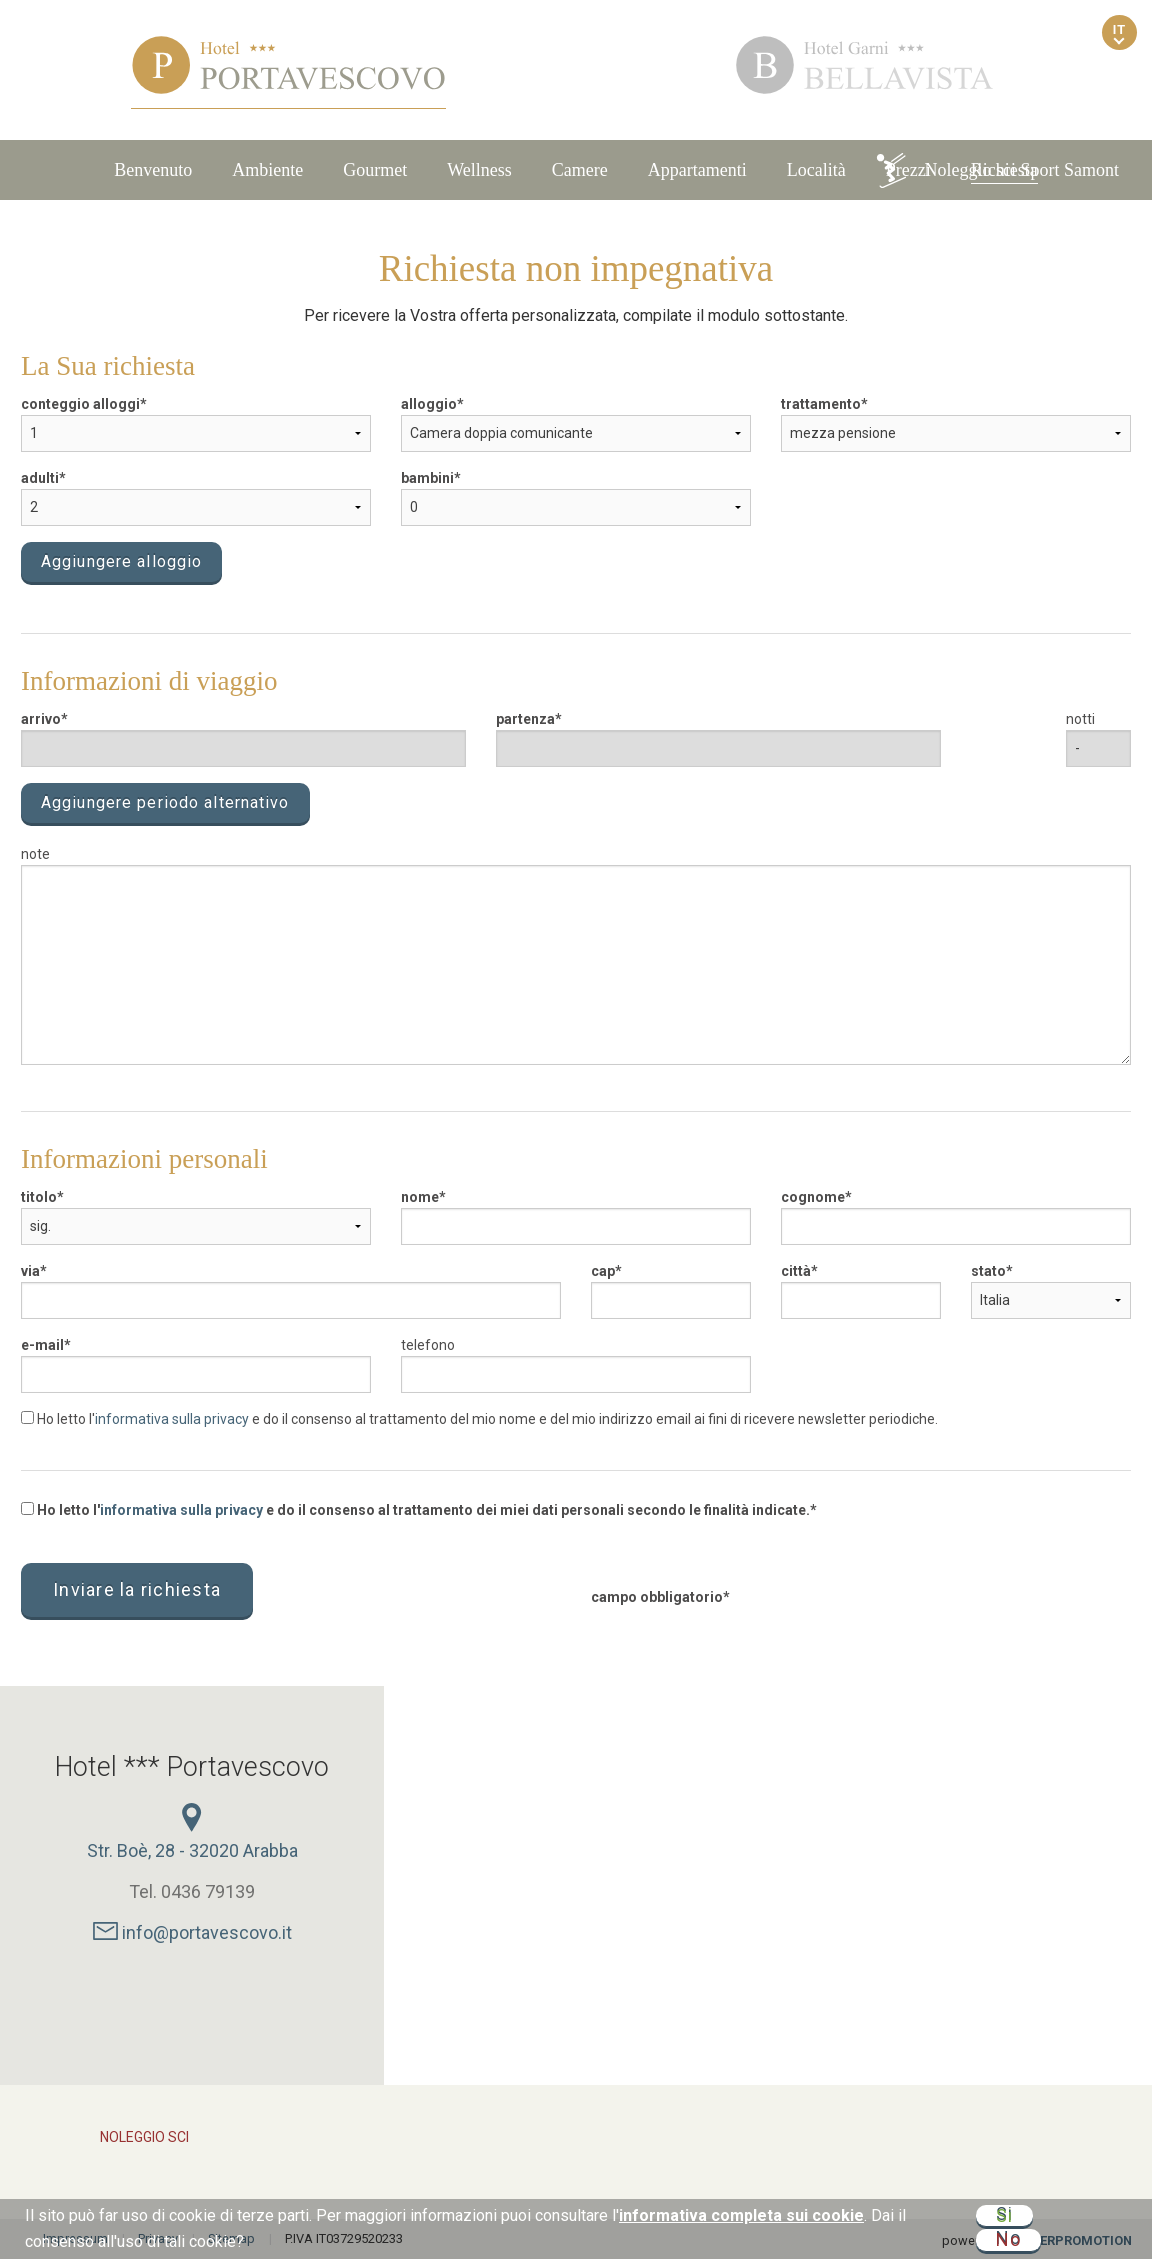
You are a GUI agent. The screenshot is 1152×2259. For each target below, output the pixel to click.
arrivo (41, 719)
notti (1080, 719)
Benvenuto (153, 170)
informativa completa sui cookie (741, 2215)
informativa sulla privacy (172, 1419)
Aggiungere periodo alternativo (165, 802)
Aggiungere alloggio (121, 561)
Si (1005, 2215)
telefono (428, 1345)
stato (988, 1271)
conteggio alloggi (80, 404)
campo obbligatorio (657, 1597)
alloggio (429, 404)
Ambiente (267, 170)
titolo (39, 1197)
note (35, 854)
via (30, 1271)
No (1009, 2239)
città (796, 1271)
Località (816, 170)
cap (603, 1271)
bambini (427, 478)
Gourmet (375, 170)
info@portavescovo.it (192, 1932)
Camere (580, 170)
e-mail (42, 1345)
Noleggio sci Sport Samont (996, 170)
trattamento (821, 404)
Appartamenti (697, 170)
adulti (40, 478)
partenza (525, 719)
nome (420, 1197)
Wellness (479, 170)
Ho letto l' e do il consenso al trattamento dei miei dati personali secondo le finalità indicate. (415, 1510)
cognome (813, 1197)
